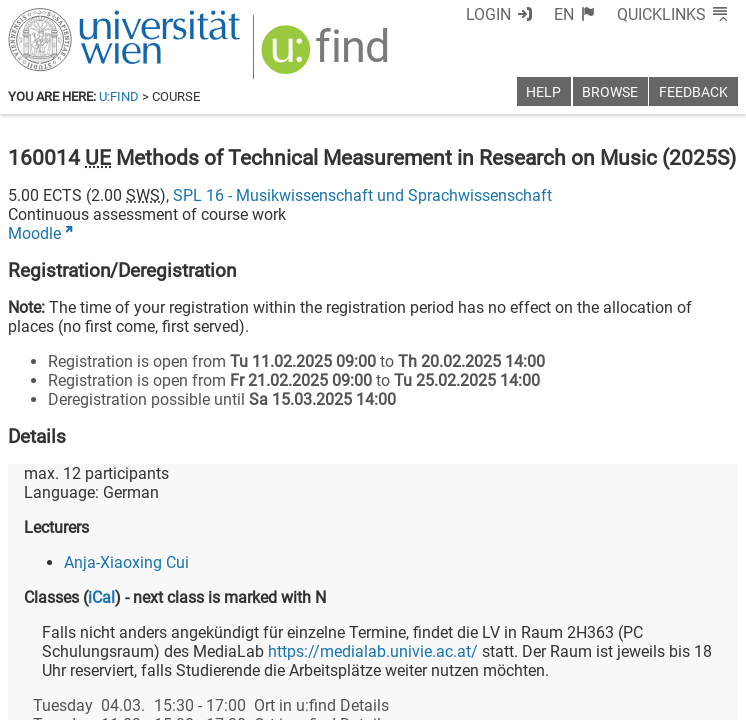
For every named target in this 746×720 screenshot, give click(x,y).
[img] (315, 51)
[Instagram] (705, 636)
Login (525, 14)
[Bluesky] (577, 636)
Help (543, 92)
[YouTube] (641, 636)
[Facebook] (513, 636)
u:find (119, 96)
